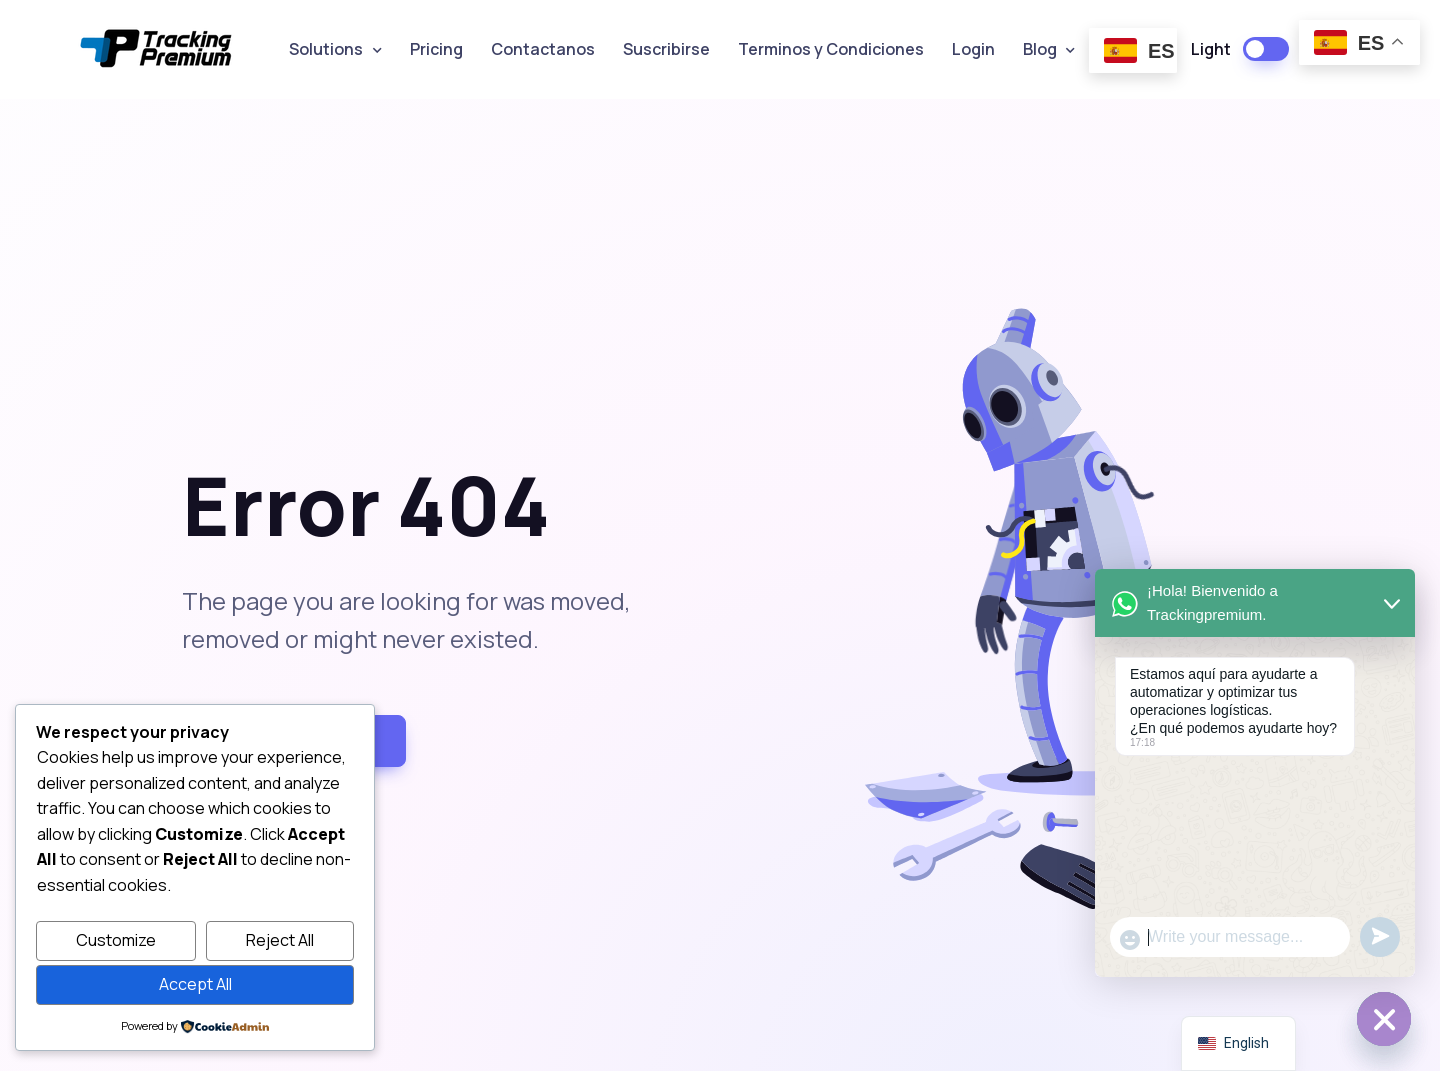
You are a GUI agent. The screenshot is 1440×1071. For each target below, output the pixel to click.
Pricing (436, 49)
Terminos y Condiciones (831, 49)
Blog (1040, 49)
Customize (116, 940)
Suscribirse (666, 49)
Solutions (326, 49)
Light (1211, 49)
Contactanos (543, 49)
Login (973, 49)
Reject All (280, 940)
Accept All (195, 984)
